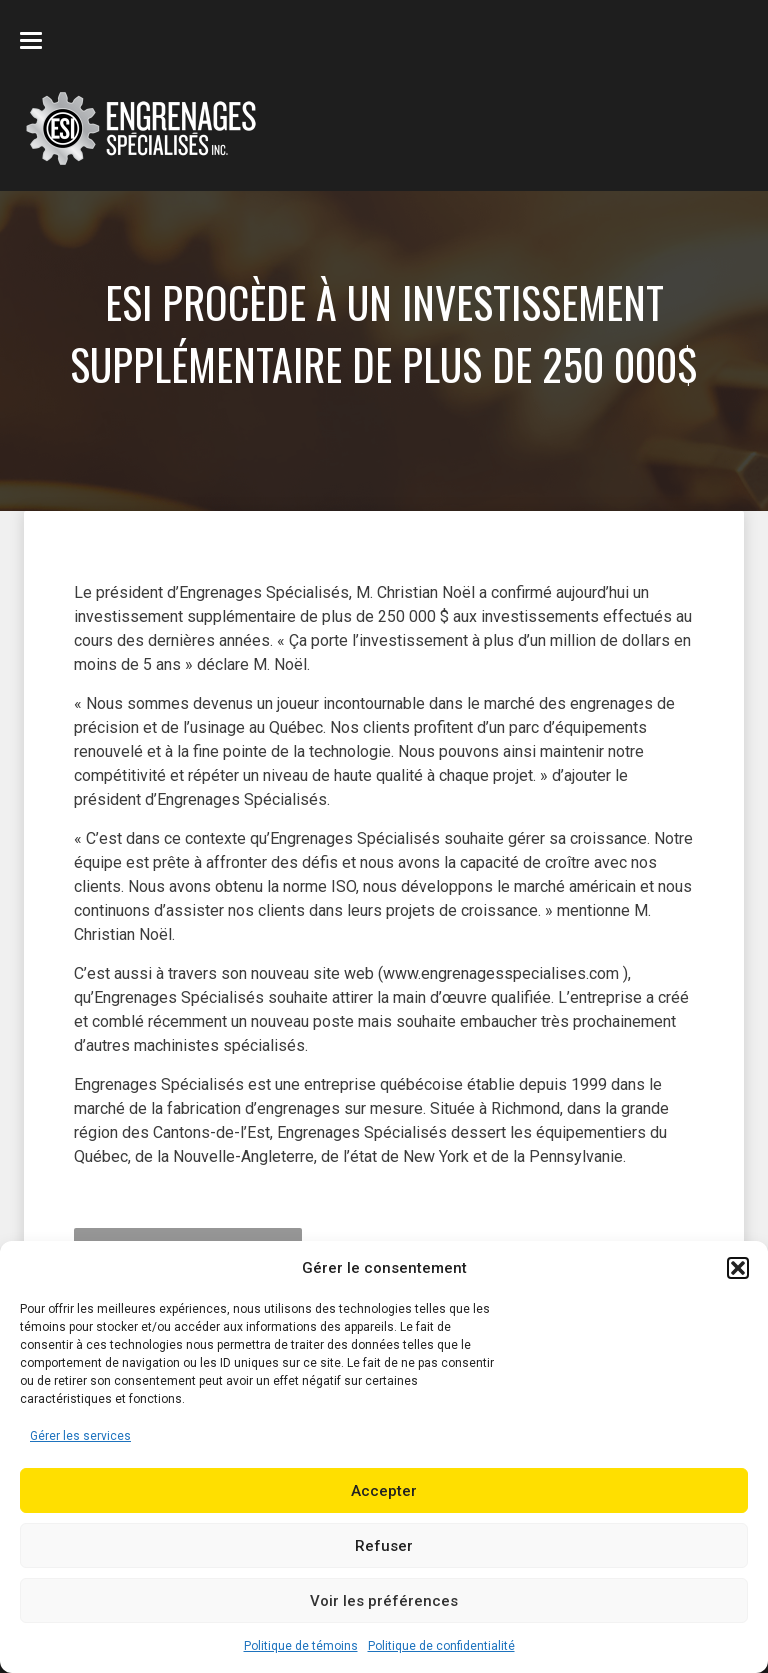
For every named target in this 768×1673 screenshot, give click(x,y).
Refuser (384, 1546)
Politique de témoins (301, 1646)
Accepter (384, 1491)
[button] (738, 1268)
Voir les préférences (384, 1601)
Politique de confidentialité (441, 1646)
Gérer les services (80, 1436)
